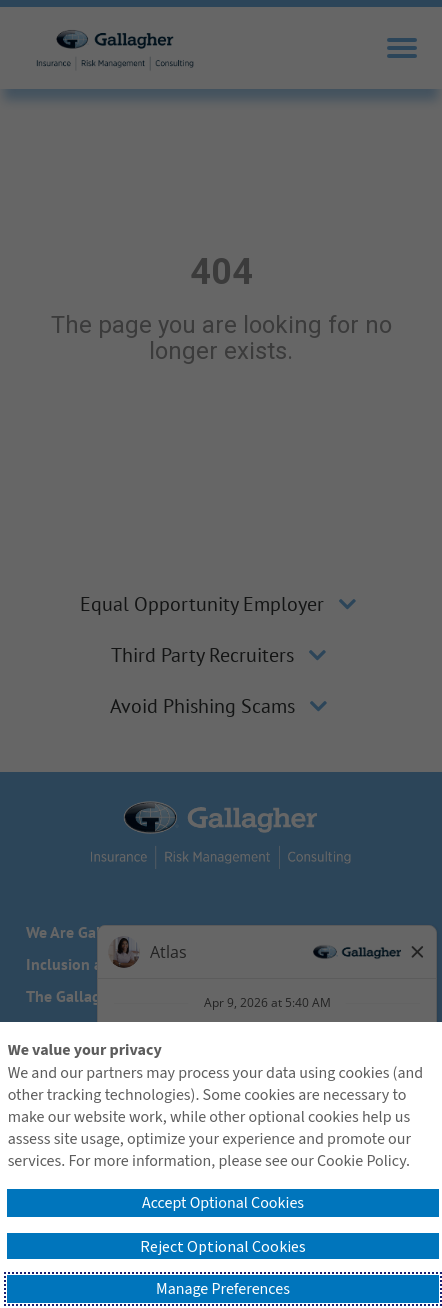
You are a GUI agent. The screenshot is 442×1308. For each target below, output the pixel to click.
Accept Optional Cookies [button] (223, 1203)
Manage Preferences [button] (223, 1289)
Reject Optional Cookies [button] (223, 1246)
